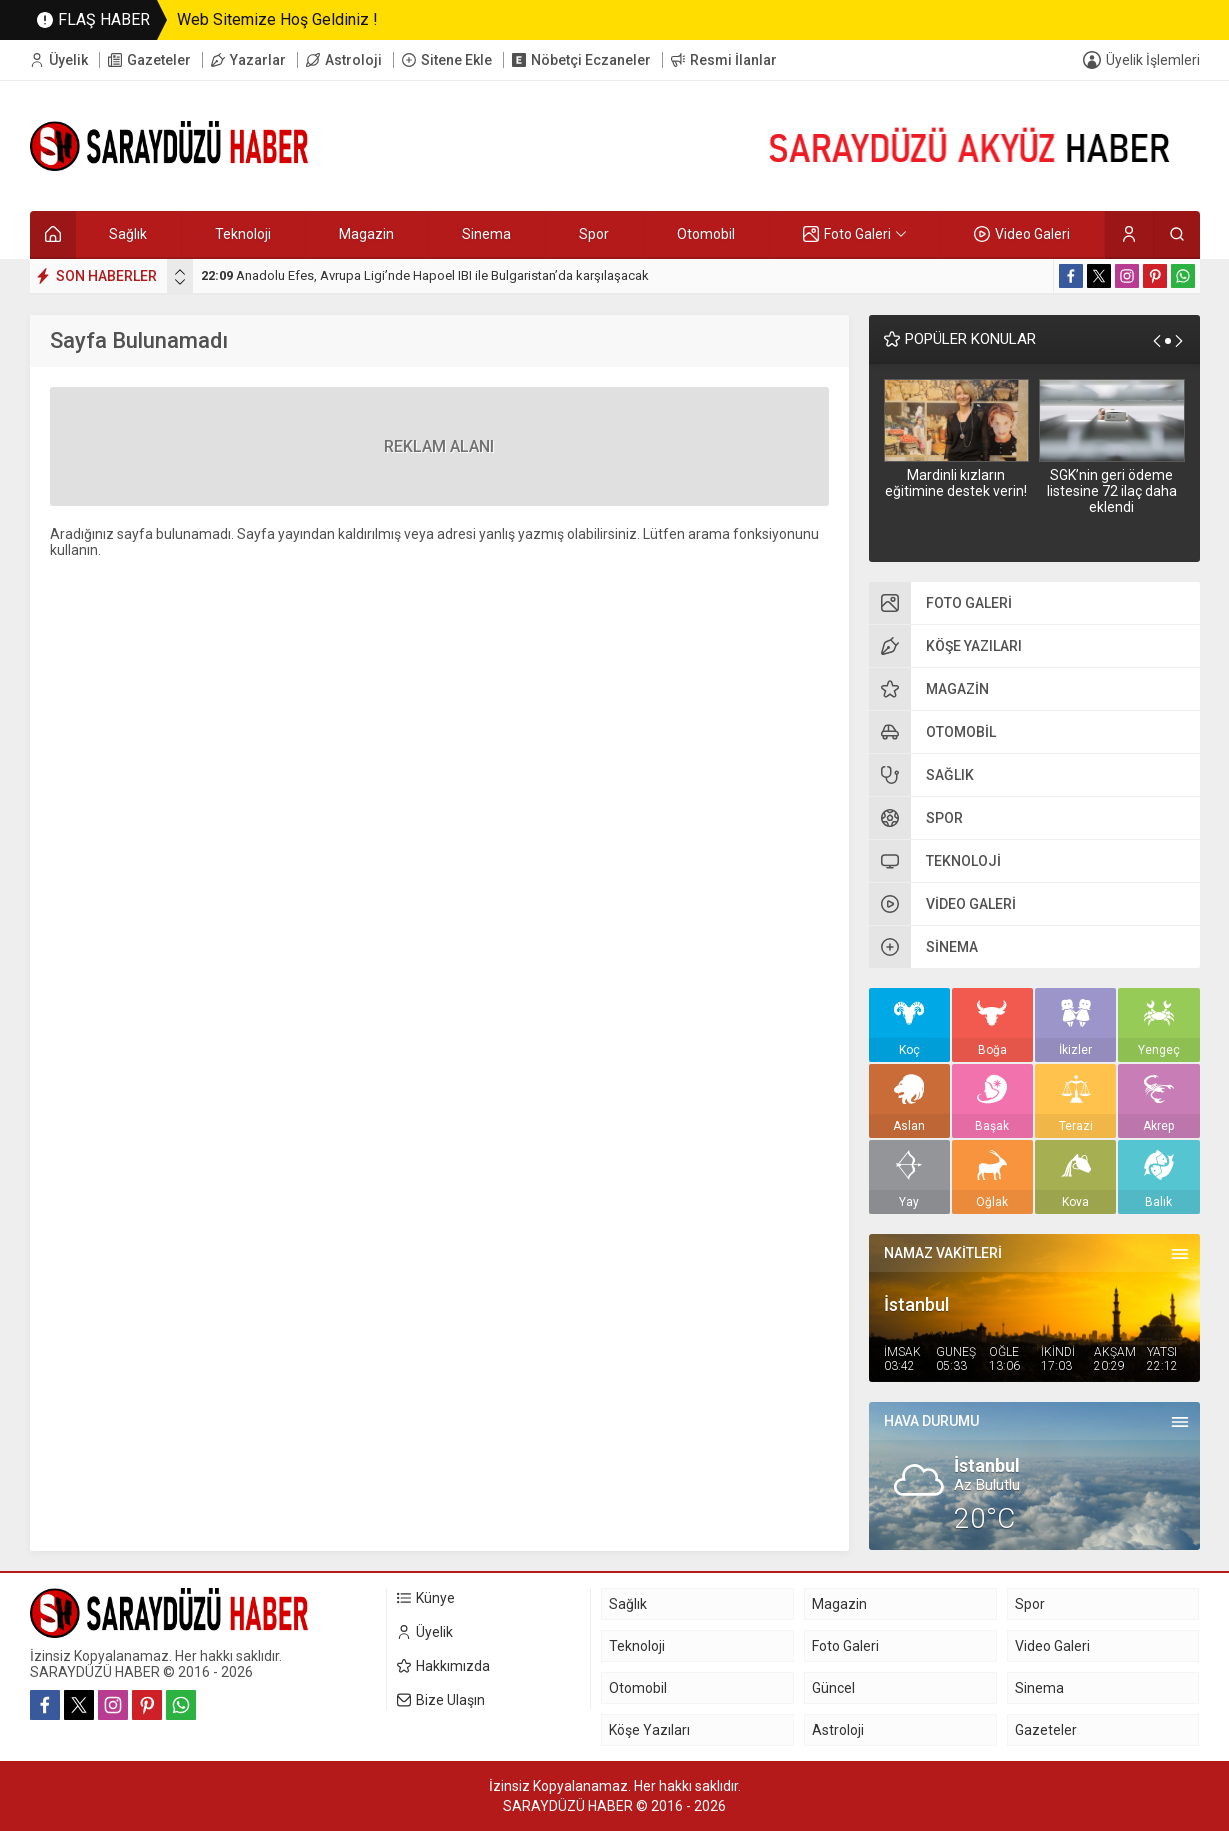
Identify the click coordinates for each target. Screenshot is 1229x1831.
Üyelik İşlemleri (1153, 60)
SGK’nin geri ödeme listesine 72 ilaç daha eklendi (1112, 491)
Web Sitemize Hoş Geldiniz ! (277, 19)
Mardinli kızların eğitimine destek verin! (956, 483)
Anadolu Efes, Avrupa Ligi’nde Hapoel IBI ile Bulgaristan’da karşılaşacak (425, 275)
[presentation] (180, 272)
